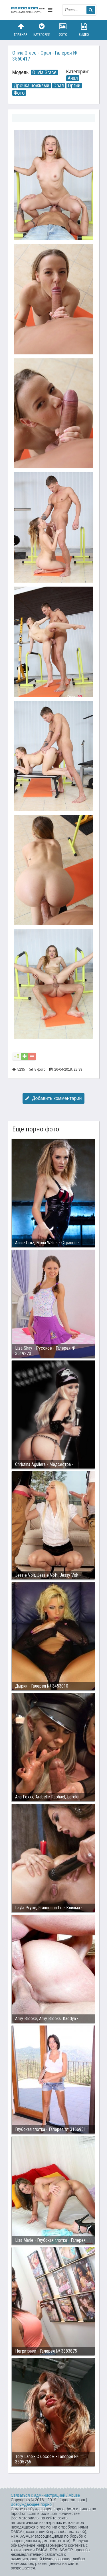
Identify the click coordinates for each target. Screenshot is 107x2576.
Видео (84, 30)
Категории (42, 30)
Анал (73, 78)
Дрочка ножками (31, 85)
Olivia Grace (44, 72)
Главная (21, 30)
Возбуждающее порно (31, 2504)
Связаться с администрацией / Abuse (45, 2495)
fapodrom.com (28, 10)
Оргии (74, 85)
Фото (63, 30)
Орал (58, 85)
